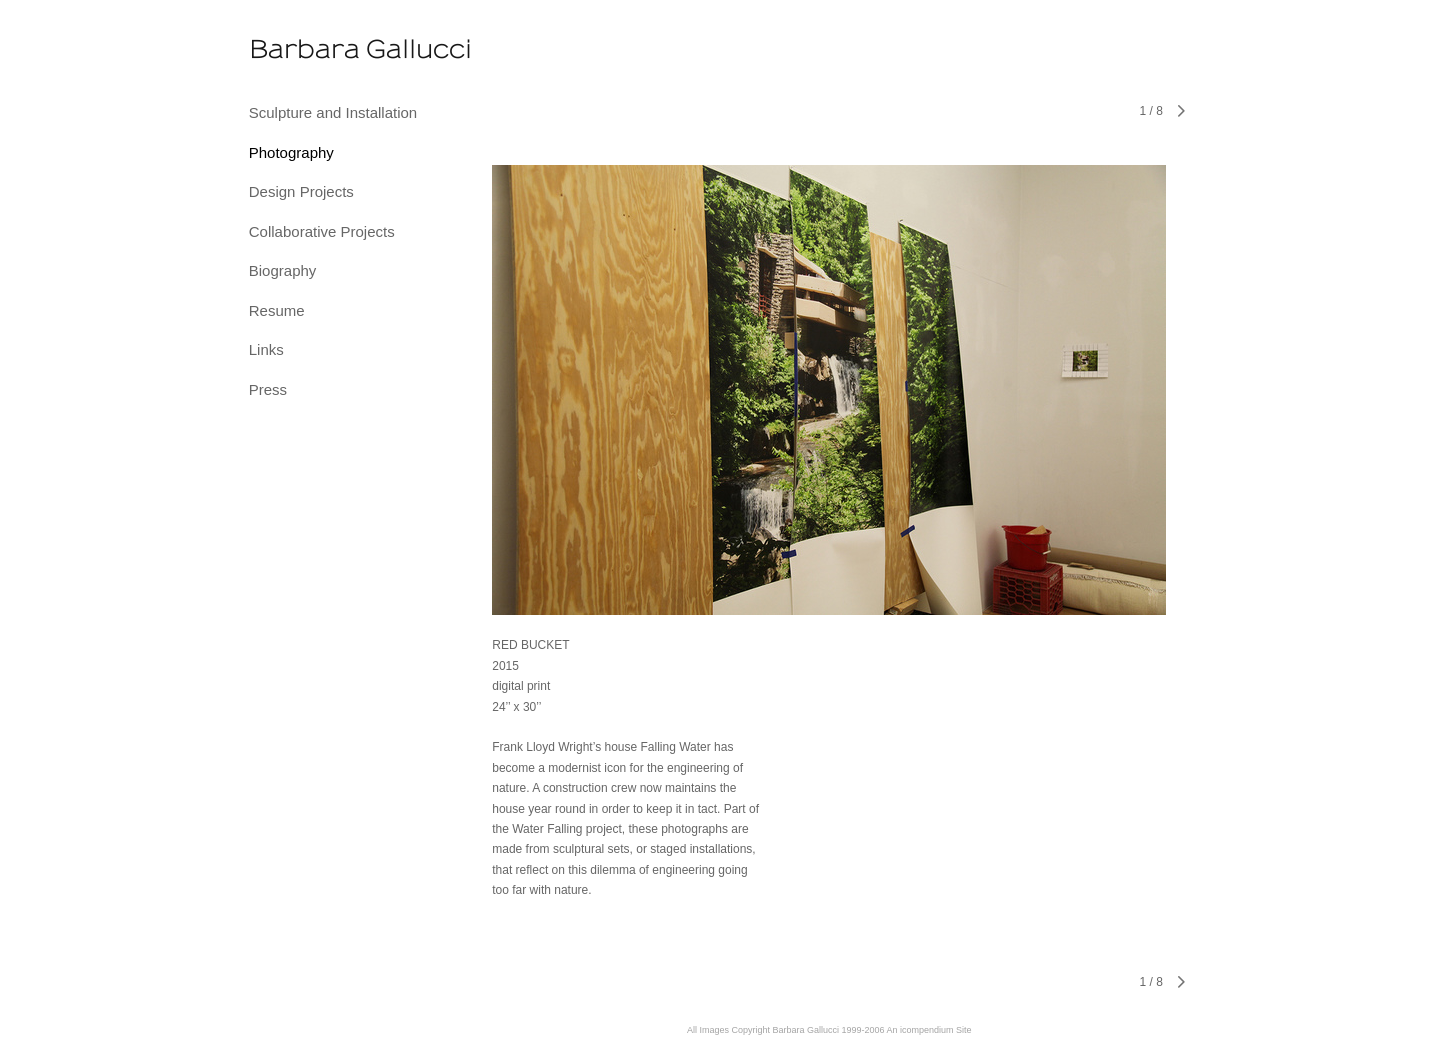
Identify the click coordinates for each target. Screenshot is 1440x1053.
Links (266, 349)
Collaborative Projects (322, 231)
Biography (283, 270)
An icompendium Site (929, 1030)
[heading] (299, 50)
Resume (277, 310)
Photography (291, 152)
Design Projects (301, 191)
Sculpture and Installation (333, 112)
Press (268, 389)
